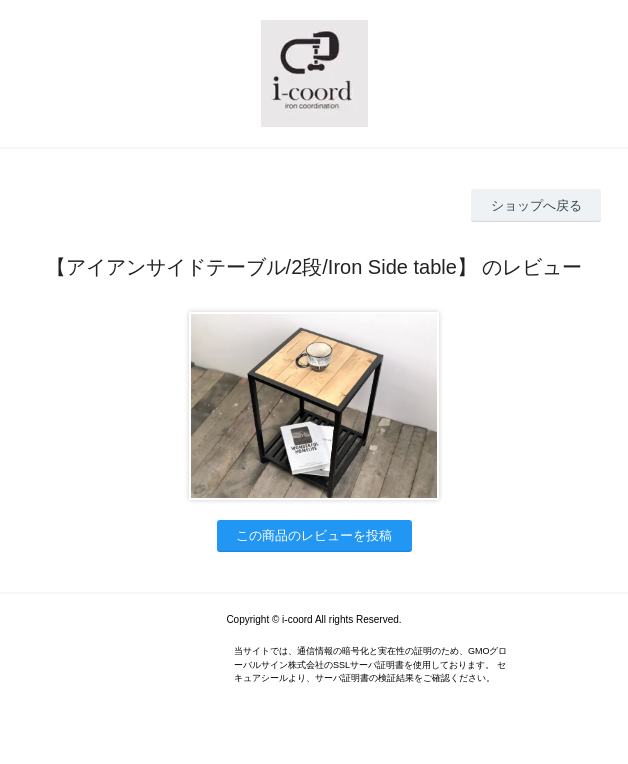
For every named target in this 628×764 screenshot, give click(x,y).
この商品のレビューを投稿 (314, 535)
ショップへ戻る (536, 205)
